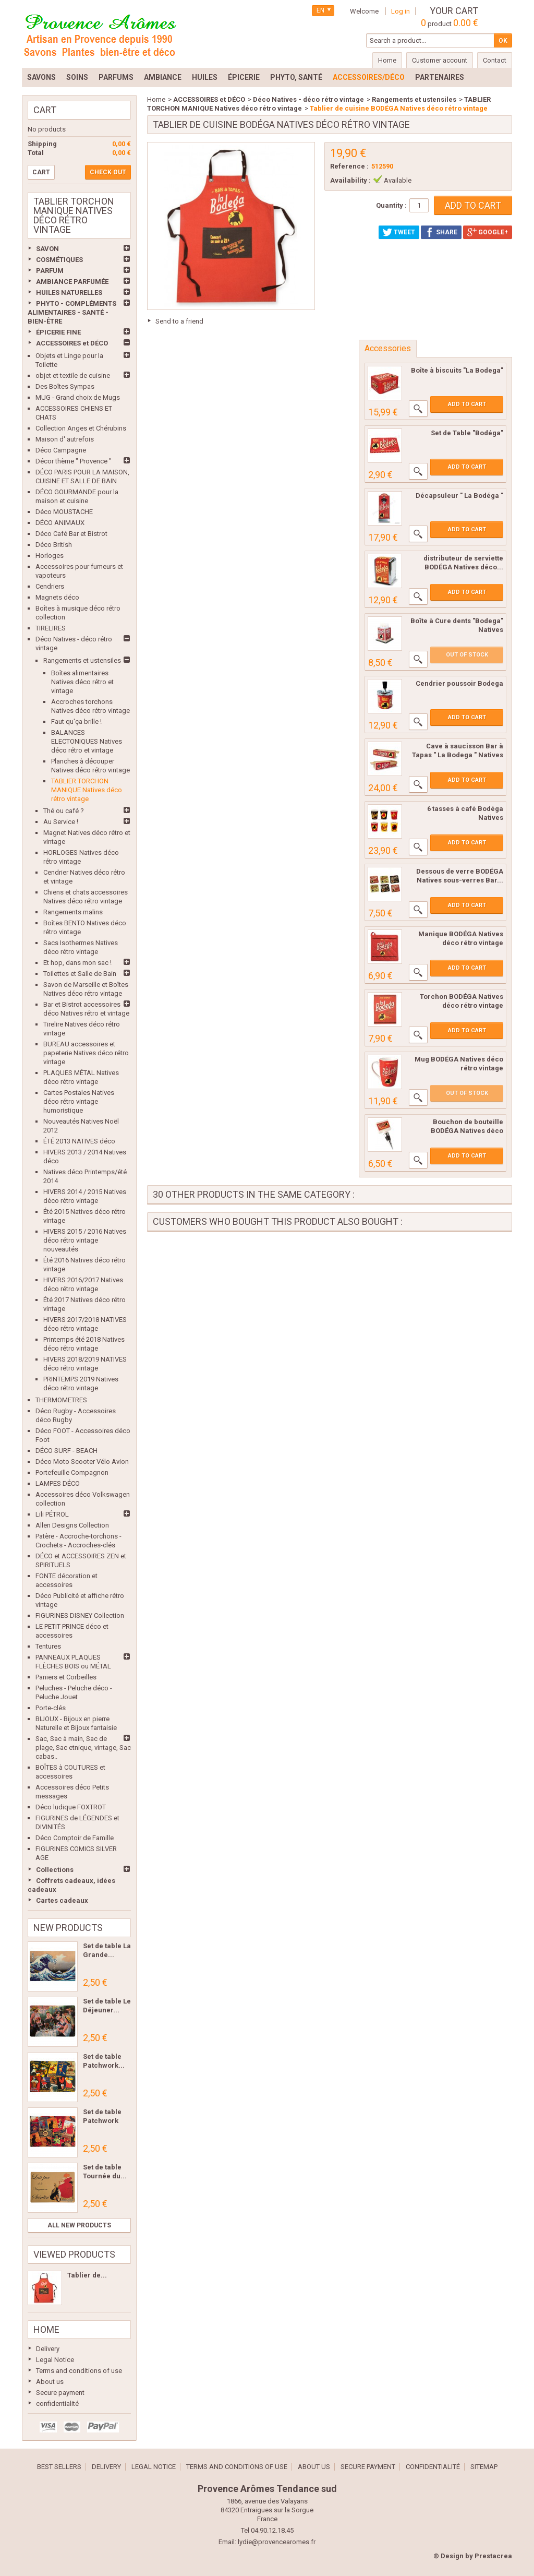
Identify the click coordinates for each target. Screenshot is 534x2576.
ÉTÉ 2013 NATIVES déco (79, 1141)
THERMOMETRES (61, 1400)
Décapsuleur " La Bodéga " (459, 495)
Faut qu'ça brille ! (76, 721)
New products (68, 1927)
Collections (55, 1870)
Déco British (53, 544)
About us (50, 2382)
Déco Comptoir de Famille (74, 1838)
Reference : (349, 166)
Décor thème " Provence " (73, 461)
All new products (79, 2225)
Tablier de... (87, 2275)
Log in (400, 11)
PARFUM (50, 271)
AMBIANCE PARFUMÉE (72, 281)
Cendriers (49, 586)
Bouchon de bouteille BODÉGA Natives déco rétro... (467, 1130)
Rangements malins (73, 912)
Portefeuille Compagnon (71, 1472)
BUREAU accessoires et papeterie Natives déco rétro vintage (86, 1053)
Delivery (47, 2349)
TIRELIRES (50, 628)
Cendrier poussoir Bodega (459, 683)
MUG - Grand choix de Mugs (77, 397)
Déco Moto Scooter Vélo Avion (82, 1461)
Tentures (48, 1646)
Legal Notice (55, 2360)
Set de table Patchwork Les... (102, 2120)
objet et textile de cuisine (72, 375)
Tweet (399, 232)
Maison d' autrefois (64, 439)
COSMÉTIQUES (59, 260)
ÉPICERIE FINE (58, 332)
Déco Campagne (60, 450)
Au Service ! (60, 822)
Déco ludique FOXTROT (70, 1807)
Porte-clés (50, 1708)
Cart (44, 109)
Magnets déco (57, 597)
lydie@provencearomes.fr (276, 2542)
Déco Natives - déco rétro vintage (308, 99)
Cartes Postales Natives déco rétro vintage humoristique (78, 1101)
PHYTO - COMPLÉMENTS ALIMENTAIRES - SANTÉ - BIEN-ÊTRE (72, 312)
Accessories (388, 348)
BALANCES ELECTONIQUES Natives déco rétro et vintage (86, 741)
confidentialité (57, 2403)
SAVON (47, 249)
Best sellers (59, 2467)
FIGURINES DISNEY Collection (79, 1615)
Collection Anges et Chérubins (80, 428)
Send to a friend (179, 321)
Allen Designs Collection (72, 1525)
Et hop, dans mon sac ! (77, 963)
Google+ (487, 232)
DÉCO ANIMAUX (59, 523)
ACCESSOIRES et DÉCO (72, 343)
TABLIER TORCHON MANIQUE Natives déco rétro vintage (86, 790)
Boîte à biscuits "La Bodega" (457, 370)
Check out (108, 172)
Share (441, 232)
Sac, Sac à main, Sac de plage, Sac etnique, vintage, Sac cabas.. (83, 1747)
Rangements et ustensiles (82, 660)
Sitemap (483, 2467)
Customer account (439, 60)
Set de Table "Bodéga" (467, 433)
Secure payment (60, 2392)
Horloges (49, 555)
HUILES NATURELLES (69, 292)
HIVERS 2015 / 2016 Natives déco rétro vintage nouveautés (84, 1240)
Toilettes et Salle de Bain (79, 973)
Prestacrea (493, 2556)
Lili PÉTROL (52, 1514)
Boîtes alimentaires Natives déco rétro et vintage (82, 682)
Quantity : (391, 205)
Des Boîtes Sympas (64, 386)
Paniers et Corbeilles (65, 1677)
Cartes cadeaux (62, 1900)
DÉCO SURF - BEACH (66, 1450)
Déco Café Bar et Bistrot (71, 534)
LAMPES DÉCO (57, 1483)
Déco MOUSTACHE (64, 512)
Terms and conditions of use (79, 2371)
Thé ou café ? (63, 811)
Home (46, 2329)
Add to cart (467, 404)
